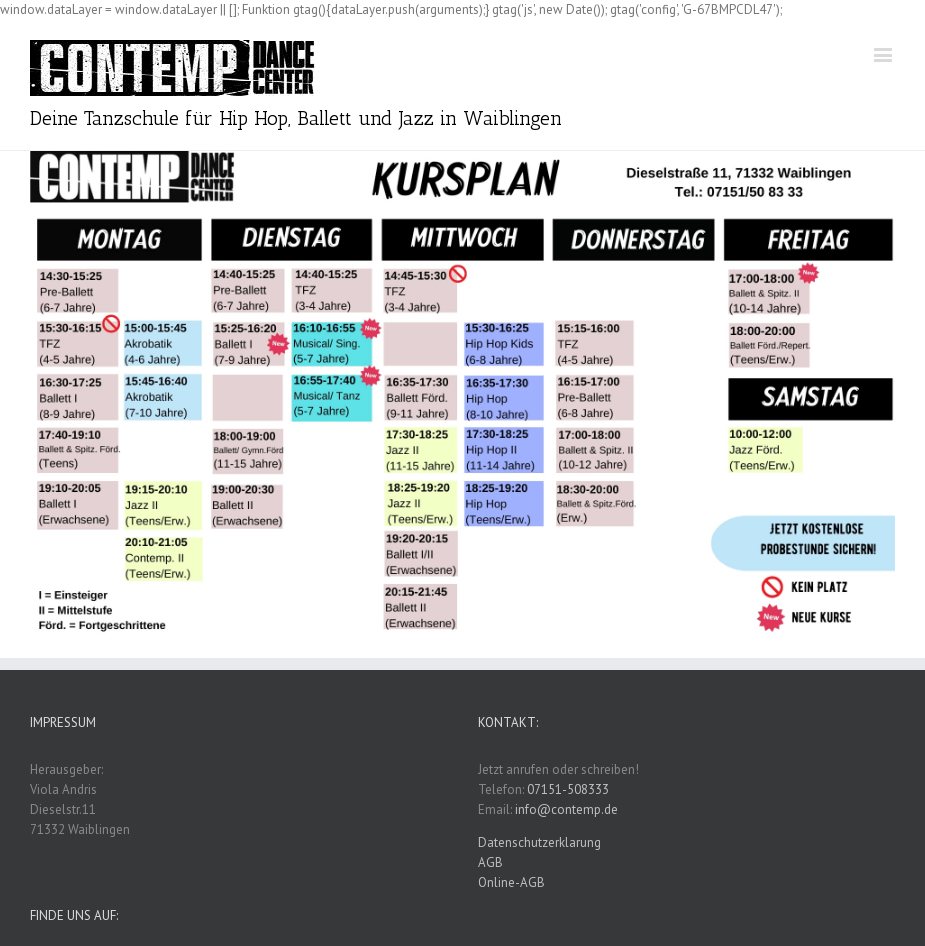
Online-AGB (511, 882)
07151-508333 (568, 789)
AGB (490, 862)
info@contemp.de (566, 809)
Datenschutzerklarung (539, 842)
